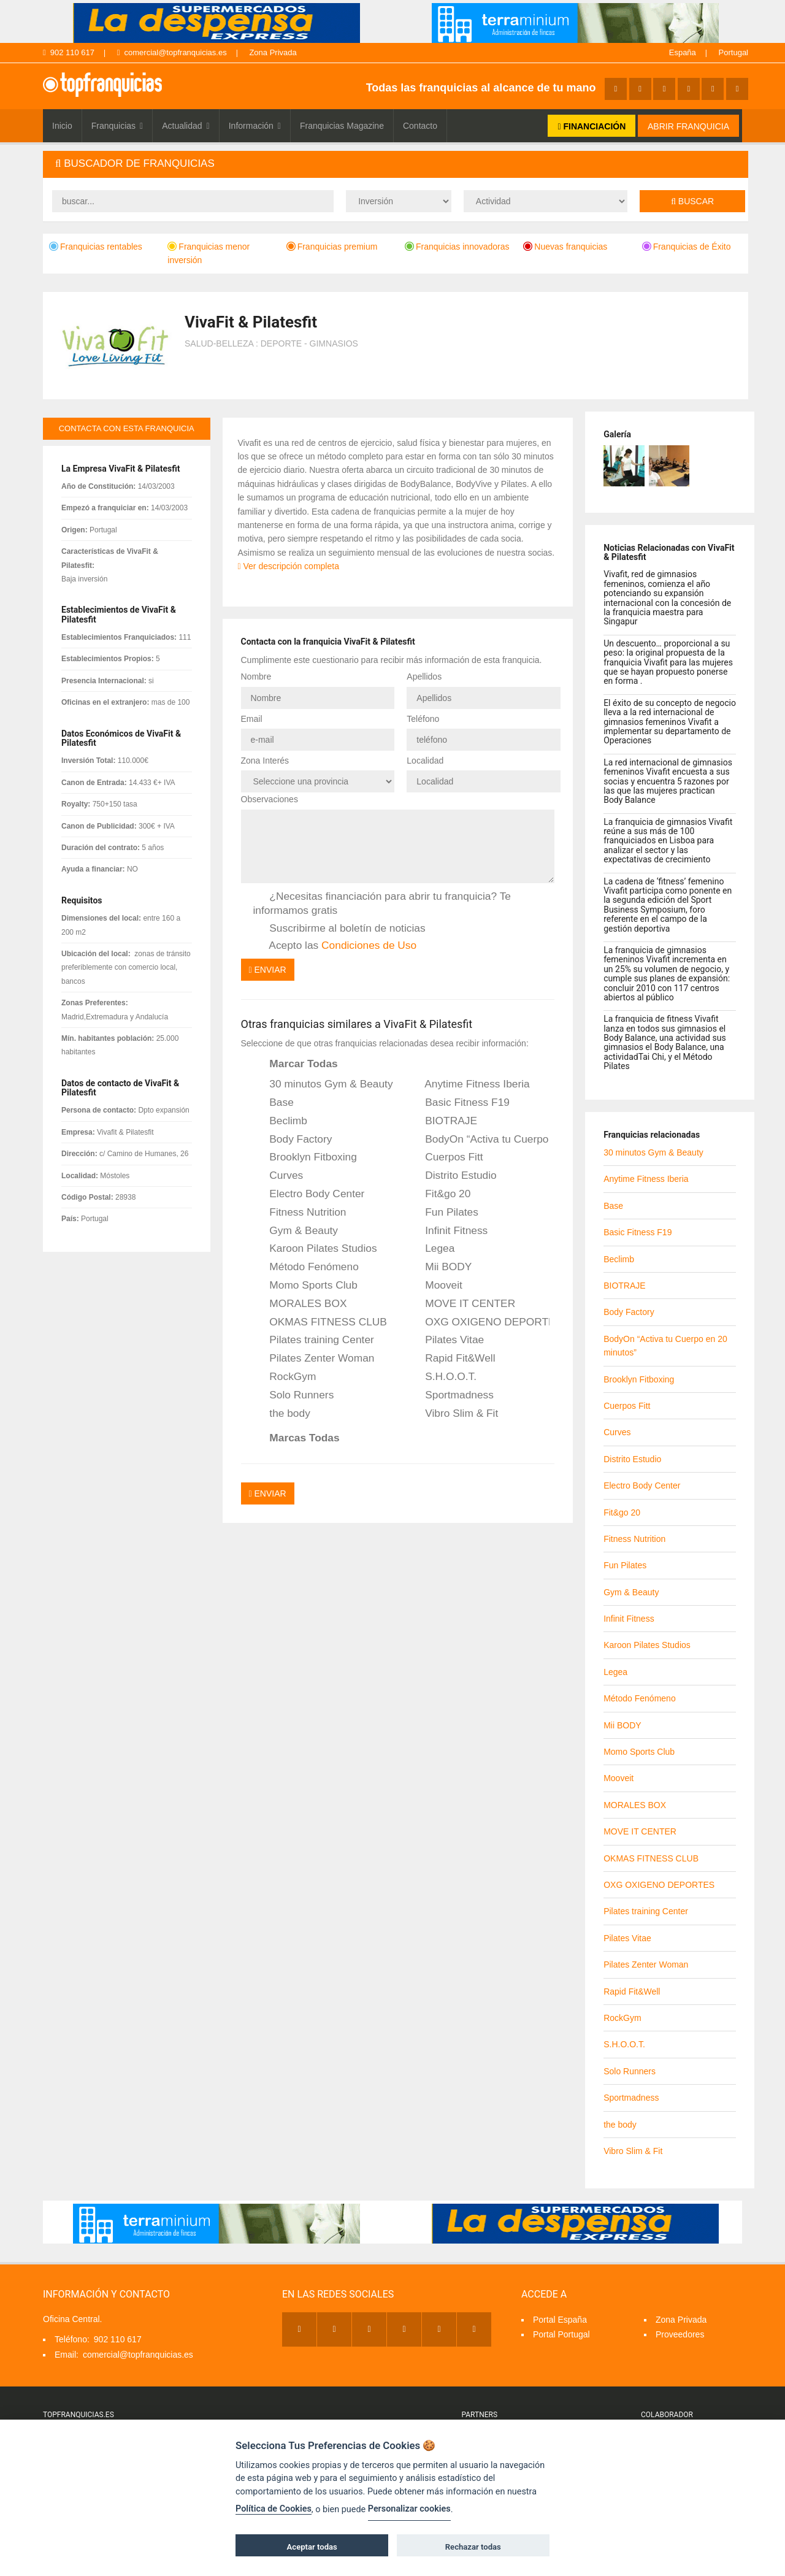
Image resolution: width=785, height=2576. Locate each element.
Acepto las (335, 946)
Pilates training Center (313, 1340)
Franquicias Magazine (342, 126)
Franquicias (117, 126)
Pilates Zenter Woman (314, 1358)
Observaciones (269, 799)
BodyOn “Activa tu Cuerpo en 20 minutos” (479, 1139)
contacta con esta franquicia (126, 428)
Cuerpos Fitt (445, 1157)
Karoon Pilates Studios (315, 1248)
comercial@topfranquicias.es (172, 52)
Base (273, 1103)
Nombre (256, 676)
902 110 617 (68, 52)
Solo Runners (293, 1395)
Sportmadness (451, 1395)
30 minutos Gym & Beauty (323, 1084)
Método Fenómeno (306, 1267)
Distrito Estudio (452, 1176)
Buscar (692, 201)
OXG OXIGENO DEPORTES (479, 1322)
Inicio (62, 126)
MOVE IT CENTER (461, 1304)
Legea (431, 1248)
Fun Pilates (443, 1212)
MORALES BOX (300, 1304)
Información (255, 126)
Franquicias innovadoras (457, 246)
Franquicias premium (332, 246)
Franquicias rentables (95, 246)
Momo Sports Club (305, 1285)
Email (251, 719)
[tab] (395, 164)
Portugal (733, 52)
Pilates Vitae (446, 1340)
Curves (278, 1176)
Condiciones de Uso (368, 945)
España (682, 52)
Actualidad (186, 126)
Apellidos (424, 676)
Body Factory (292, 1139)
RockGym (284, 1377)
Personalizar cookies (409, 2509)
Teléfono (423, 719)
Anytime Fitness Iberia (468, 1084)
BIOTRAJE (442, 1121)
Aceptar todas (312, 2546)
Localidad (425, 760)
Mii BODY (440, 1267)
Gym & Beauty (296, 1231)
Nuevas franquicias (565, 246)
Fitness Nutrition (300, 1212)
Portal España (560, 2320)
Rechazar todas (473, 2546)
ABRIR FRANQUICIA (688, 126)
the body (281, 1413)
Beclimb (280, 1121)
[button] (395, 164)
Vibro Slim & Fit (453, 1413)
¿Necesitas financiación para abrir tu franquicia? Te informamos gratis (382, 903)
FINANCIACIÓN (591, 126)
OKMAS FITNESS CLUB (320, 1322)
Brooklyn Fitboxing (305, 1157)
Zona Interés (265, 760)
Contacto (420, 126)
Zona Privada (272, 52)
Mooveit (435, 1285)
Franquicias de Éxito (686, 246)
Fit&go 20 (439, 1194)
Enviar (267, 970)
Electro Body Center (309, 1194)
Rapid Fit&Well (451, 1358)
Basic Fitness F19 (459, 1103)
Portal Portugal (561, 2334)
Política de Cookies (274, 2509)
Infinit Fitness (448, 1231)
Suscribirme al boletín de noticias (339, 928)
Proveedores (680, 2334)
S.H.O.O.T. (442, 1377)
